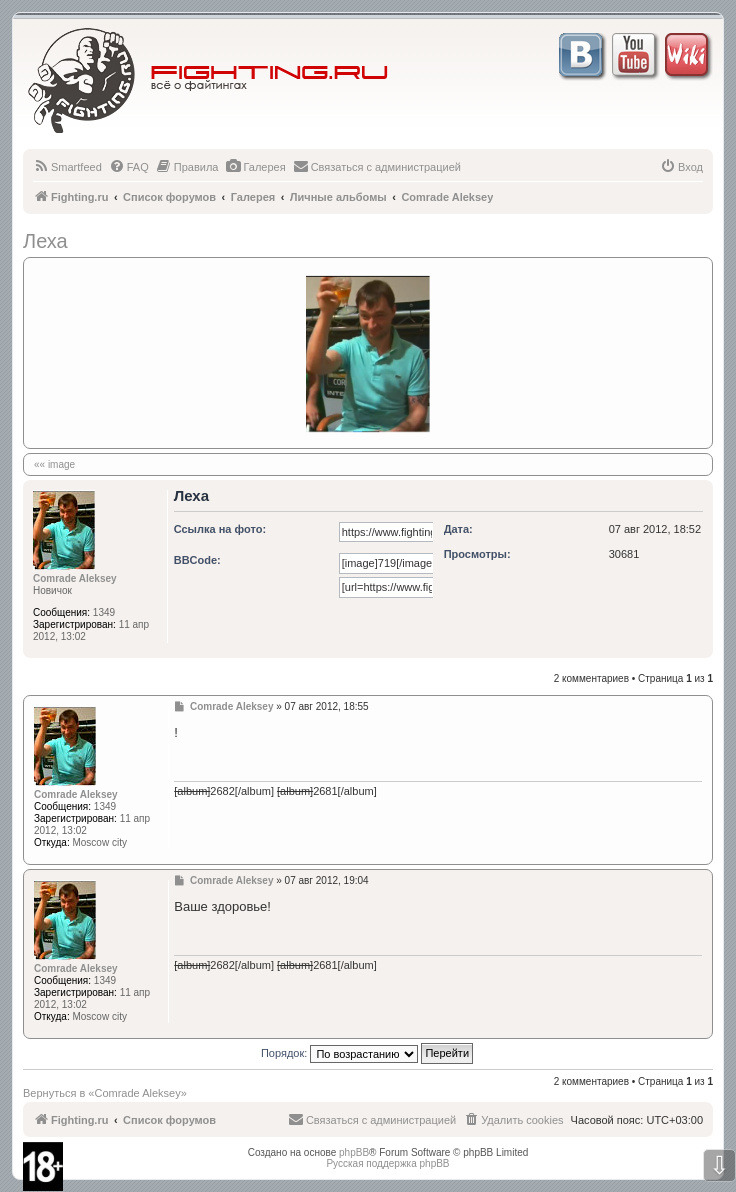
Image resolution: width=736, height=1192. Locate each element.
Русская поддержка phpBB (387, 1163)
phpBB (354, 1152)
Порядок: (367, 1053)
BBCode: (197, 560)
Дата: (458, 529)
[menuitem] (67, 167)
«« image (54, 464)
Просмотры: (477, 554)
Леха (45, 241)
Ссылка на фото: (220, 529)
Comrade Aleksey (75, 578)
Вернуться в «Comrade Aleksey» (105, 1093)
